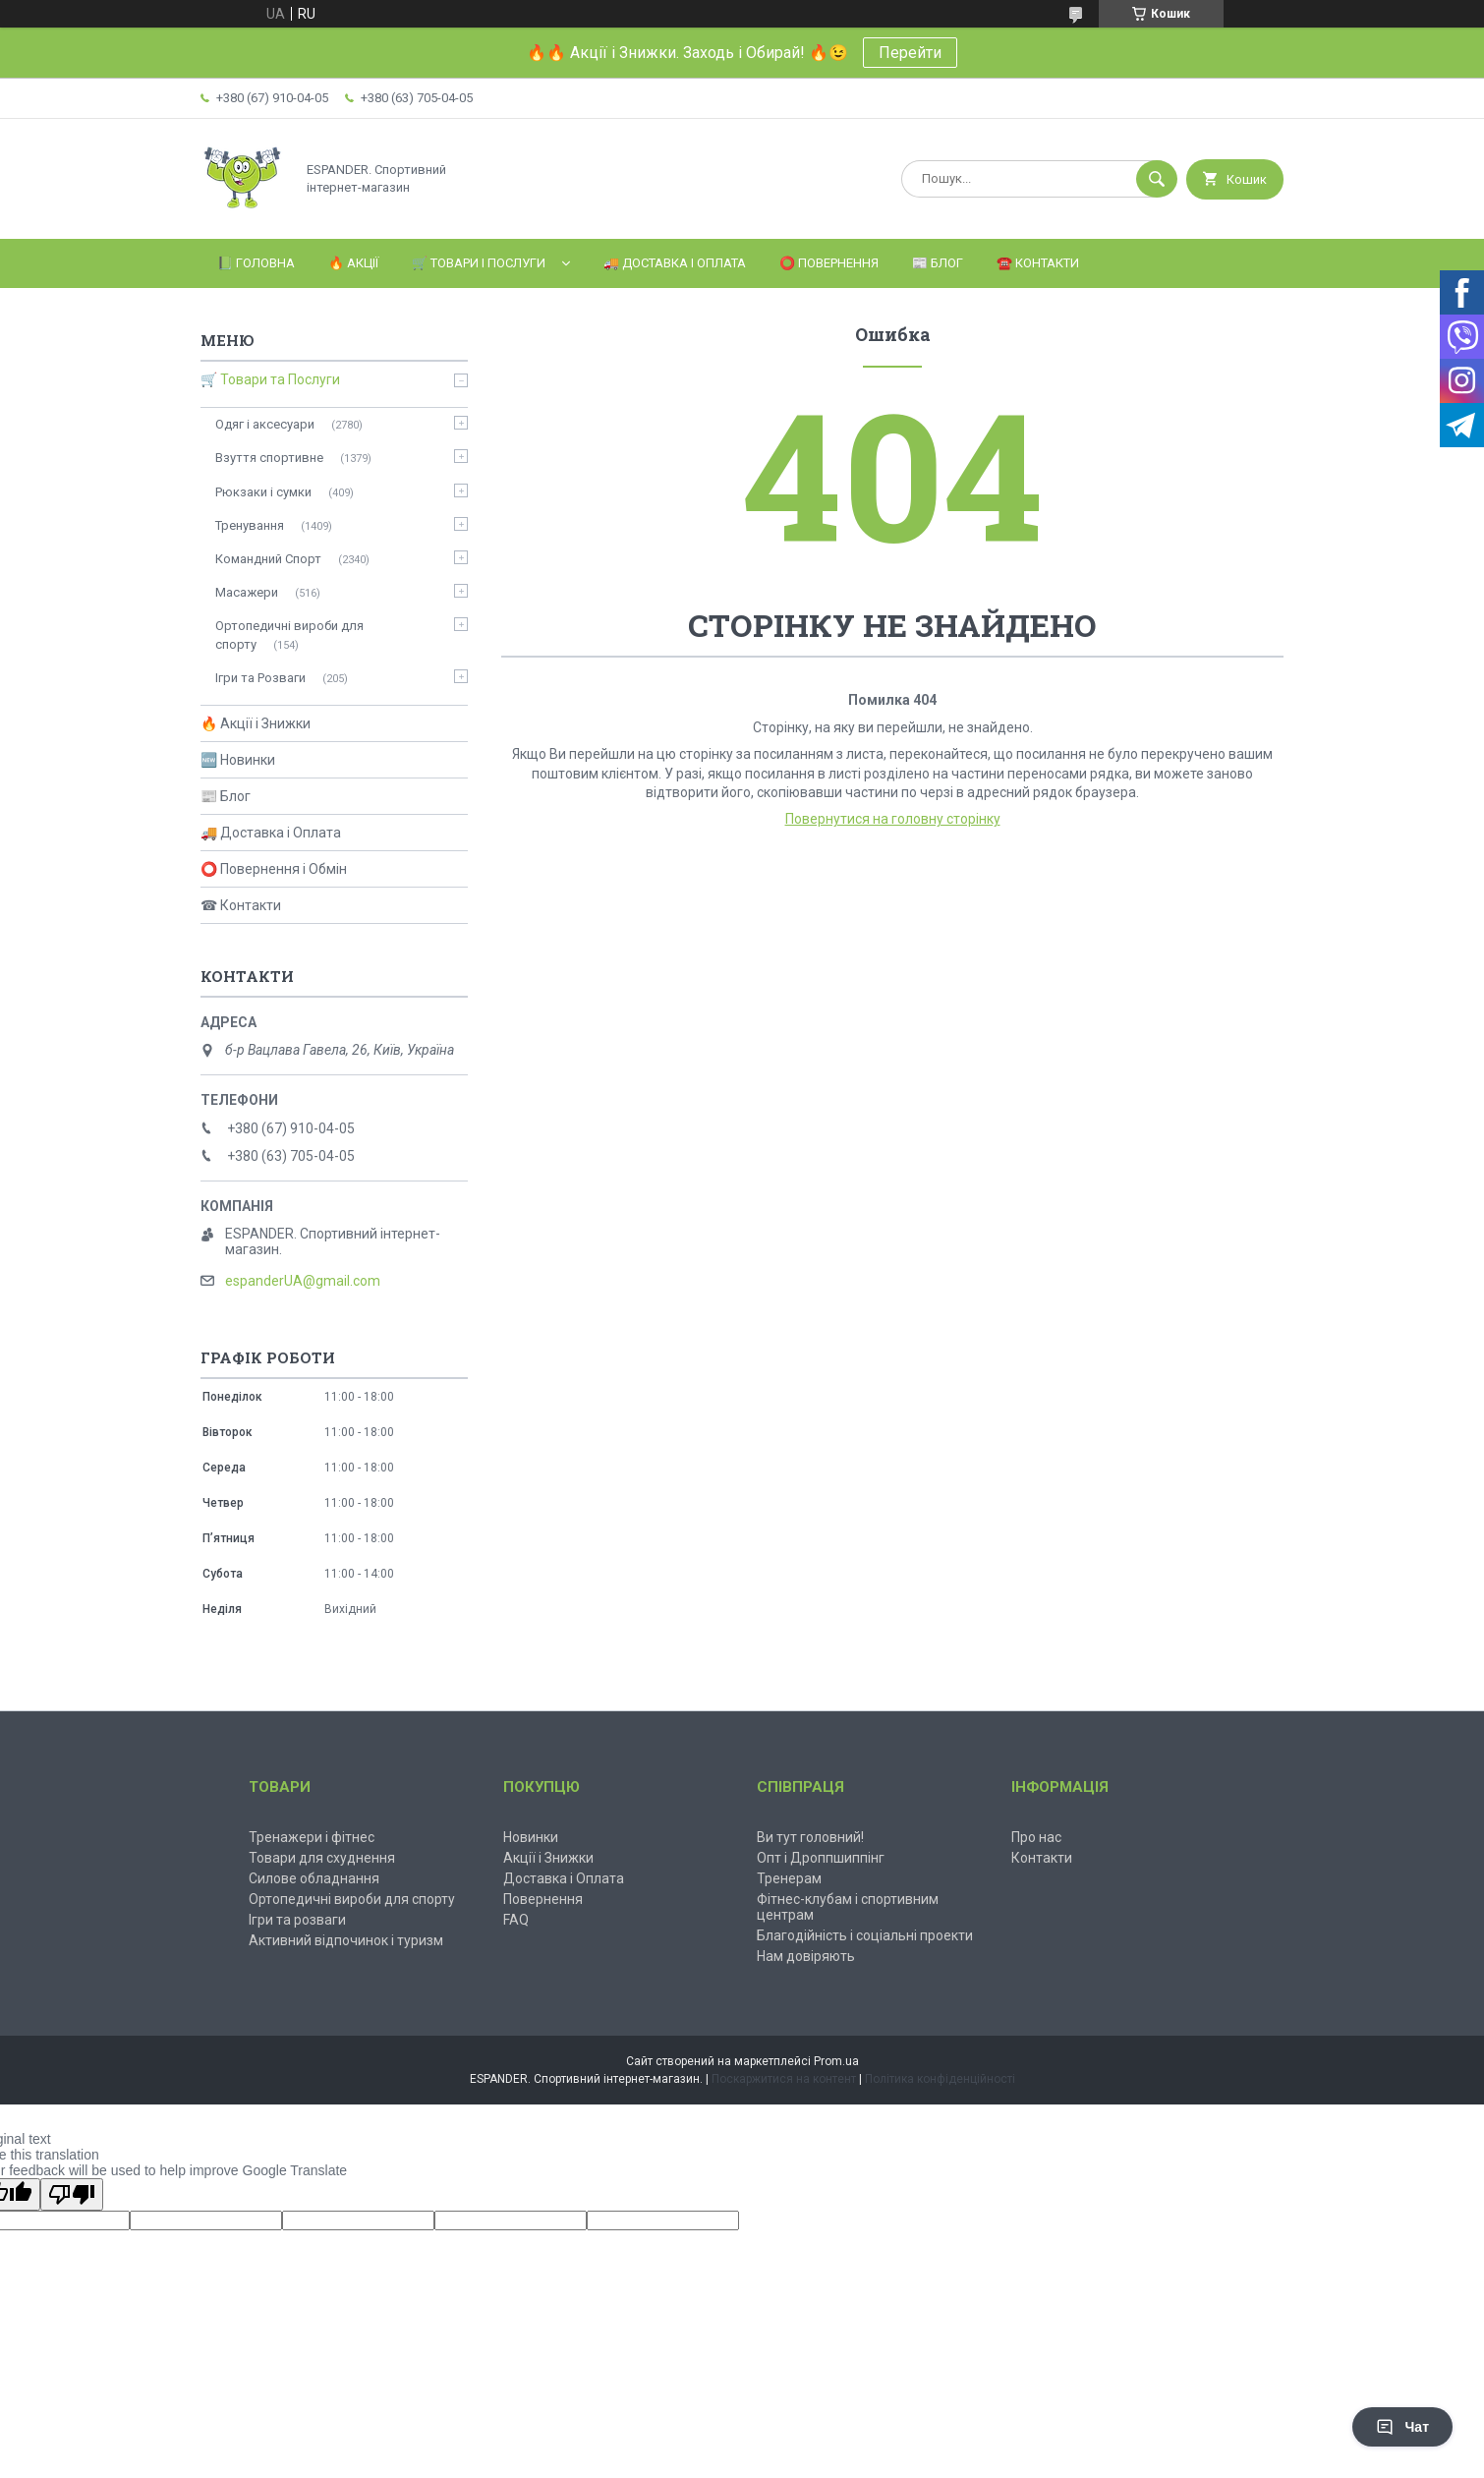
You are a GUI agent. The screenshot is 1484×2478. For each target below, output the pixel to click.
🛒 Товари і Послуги (478, 263)
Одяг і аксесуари (264, 424)
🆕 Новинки (237, 760)
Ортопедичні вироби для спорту (289, 634)
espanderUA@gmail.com (302, 1281)
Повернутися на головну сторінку (892, 819)
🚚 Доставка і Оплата (674, 263)
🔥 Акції (353, 263)
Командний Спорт (268, 558)
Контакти (1041, 1858)
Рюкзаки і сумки (263, 492)
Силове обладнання (314, 1878)
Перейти (910, 52)
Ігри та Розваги (260, 677)
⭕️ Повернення (829, 263)
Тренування (249, 525)
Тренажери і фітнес (311, 1837)
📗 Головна (256, 263)
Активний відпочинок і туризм (346, 1940)
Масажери (246, 592)
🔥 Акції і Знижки (255, 723)
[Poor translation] (71, 2194)
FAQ (516, 1920)
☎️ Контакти (1038, 263)
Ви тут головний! (810, 1837)
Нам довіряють (806, 1956)
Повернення (543, 1899)
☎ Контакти (240, 905)
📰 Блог (937, 263)
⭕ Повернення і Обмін (273, 869)
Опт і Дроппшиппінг (821, 1858)
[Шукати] (1156, 179)
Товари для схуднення (322, 1858)
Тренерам (789, 1878)
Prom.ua (836, 2061)
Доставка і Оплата (563, 1878)
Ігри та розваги (297, 1920)
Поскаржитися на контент (784, 2079)
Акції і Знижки (548, 1858)
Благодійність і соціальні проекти (865, 1935)
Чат (1402, 2427)
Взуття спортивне (269, 457)
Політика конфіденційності (940, 2079)
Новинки (530, 1837)
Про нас (1036, 1837)
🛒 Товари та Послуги (270, 379)
